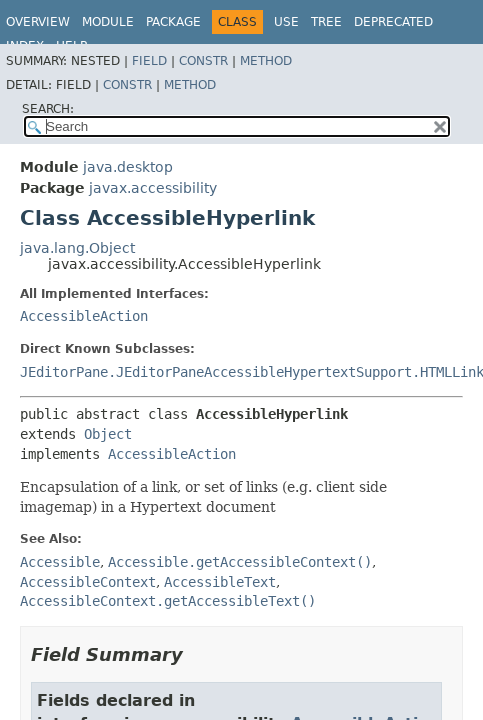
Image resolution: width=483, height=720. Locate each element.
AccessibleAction (84, 316)
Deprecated (393, 22)
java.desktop (128, 167)
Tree (326, 22)
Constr (203, 61)
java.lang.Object (77, 248)
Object (108, 434)
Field (149, 61)
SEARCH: (48, 109)
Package (173, 22)
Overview (38, 22)
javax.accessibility (153, 188)
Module (108, 22)
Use (286, 22)
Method (266, 61)
